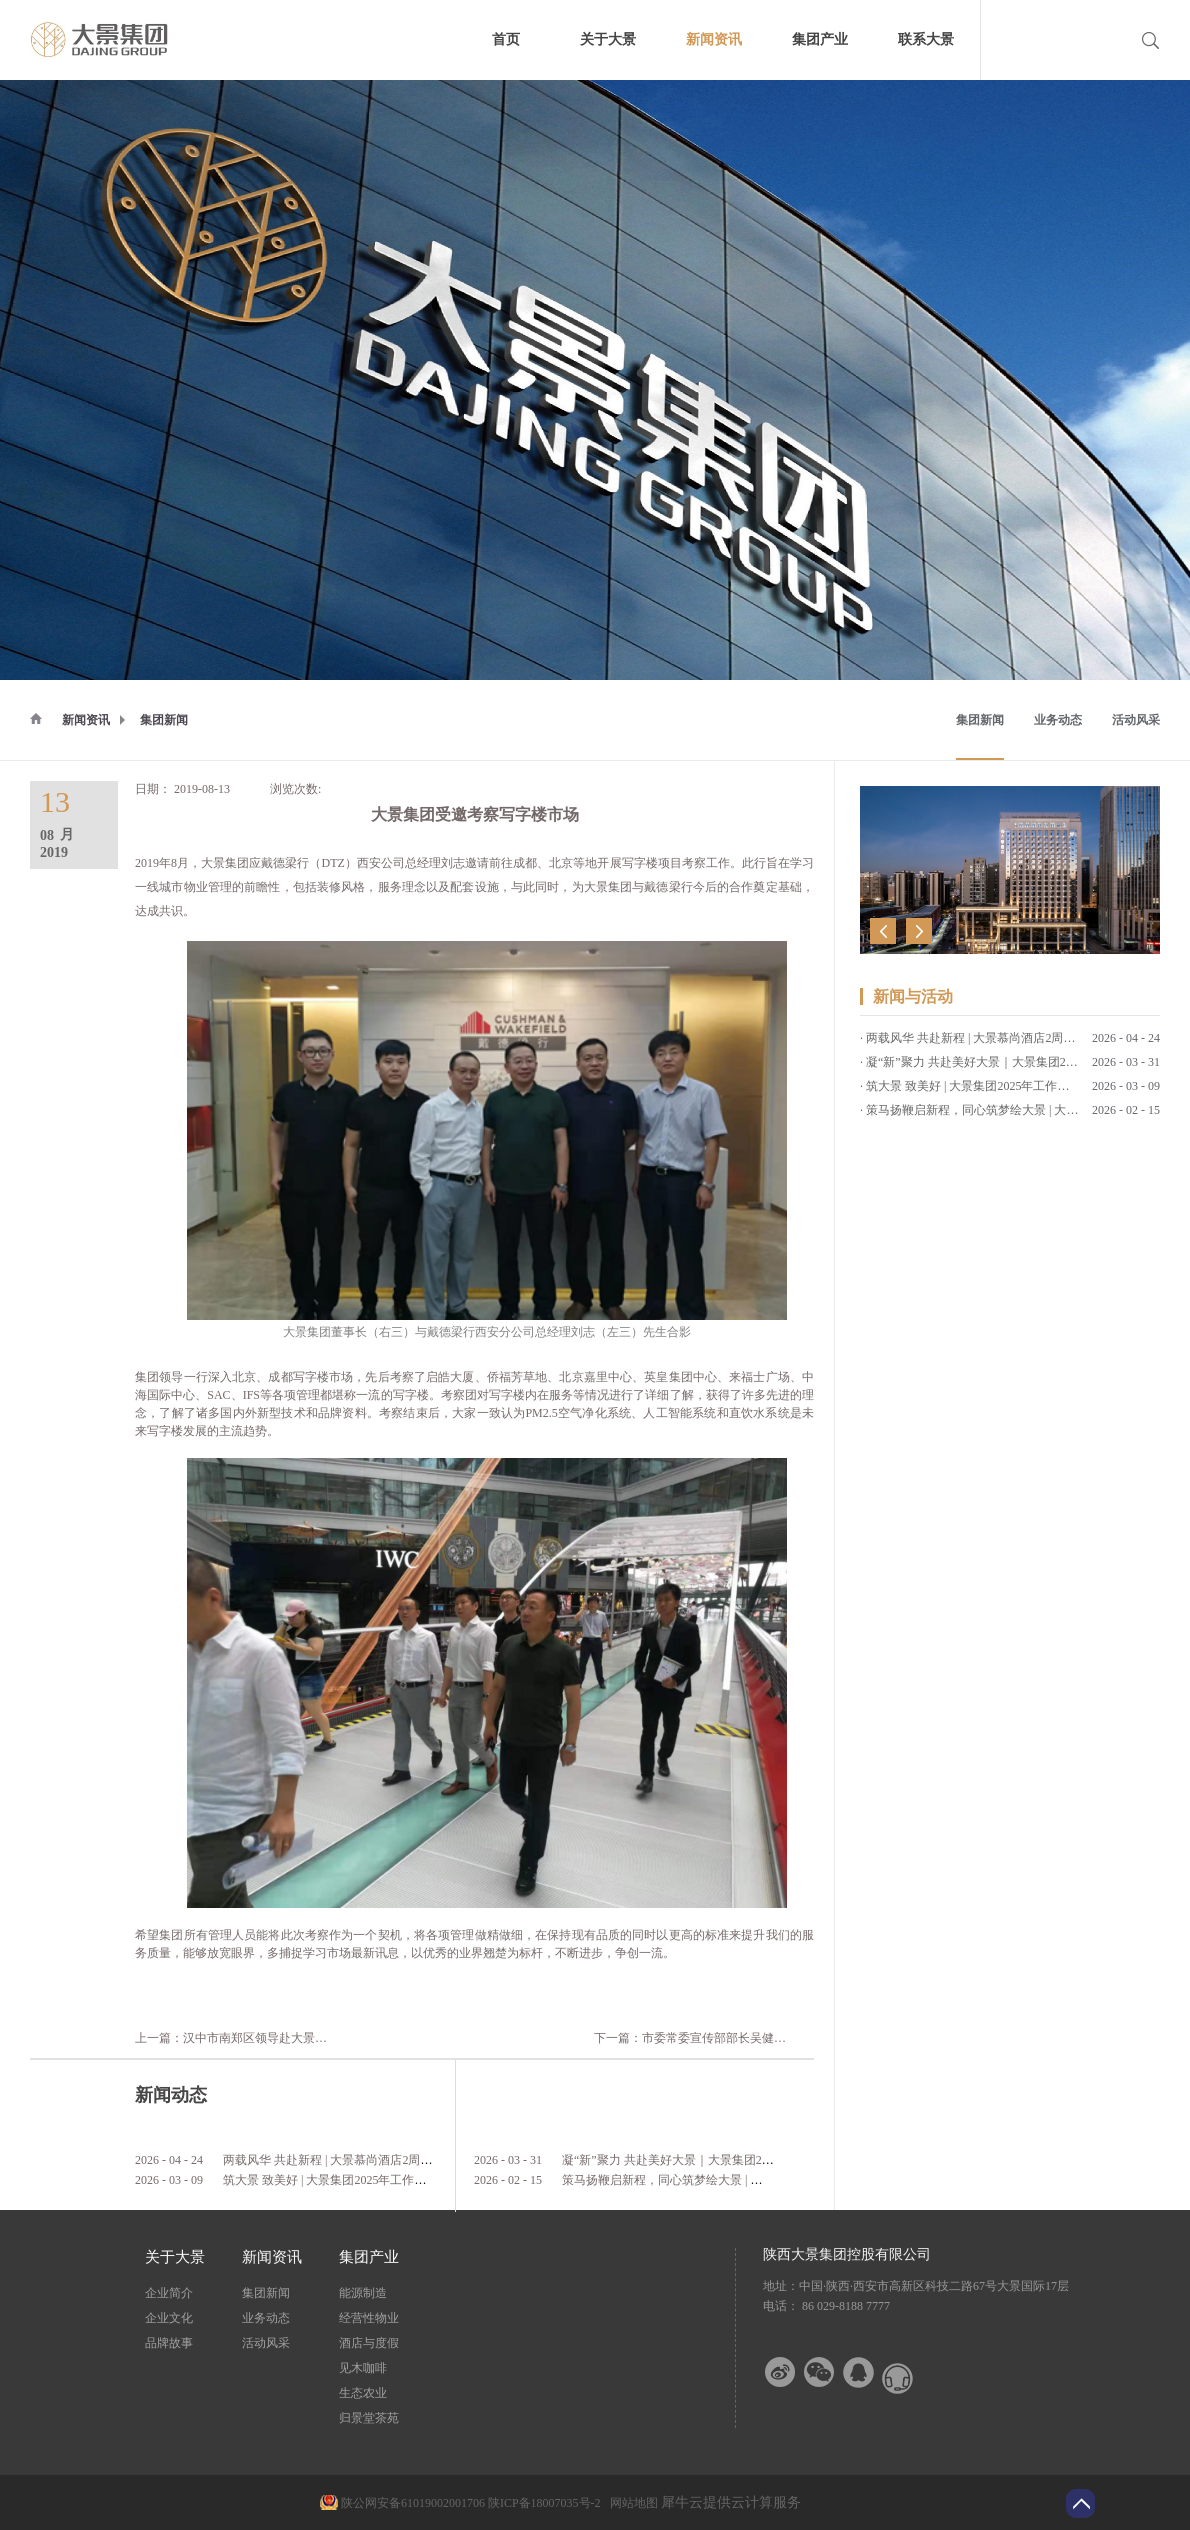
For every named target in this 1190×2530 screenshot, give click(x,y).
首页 (506, 39)
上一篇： (261, 2038)
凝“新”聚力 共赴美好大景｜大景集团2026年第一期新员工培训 (725, 2160)
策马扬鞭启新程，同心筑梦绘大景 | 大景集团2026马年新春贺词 (728, 2180)
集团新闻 (164, 720)
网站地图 (631, 2503)
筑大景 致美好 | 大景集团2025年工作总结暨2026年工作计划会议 (390, 2180)
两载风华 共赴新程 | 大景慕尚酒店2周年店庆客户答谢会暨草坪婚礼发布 (411, 2160)
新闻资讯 (86, 720)
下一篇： (786, 2038)
